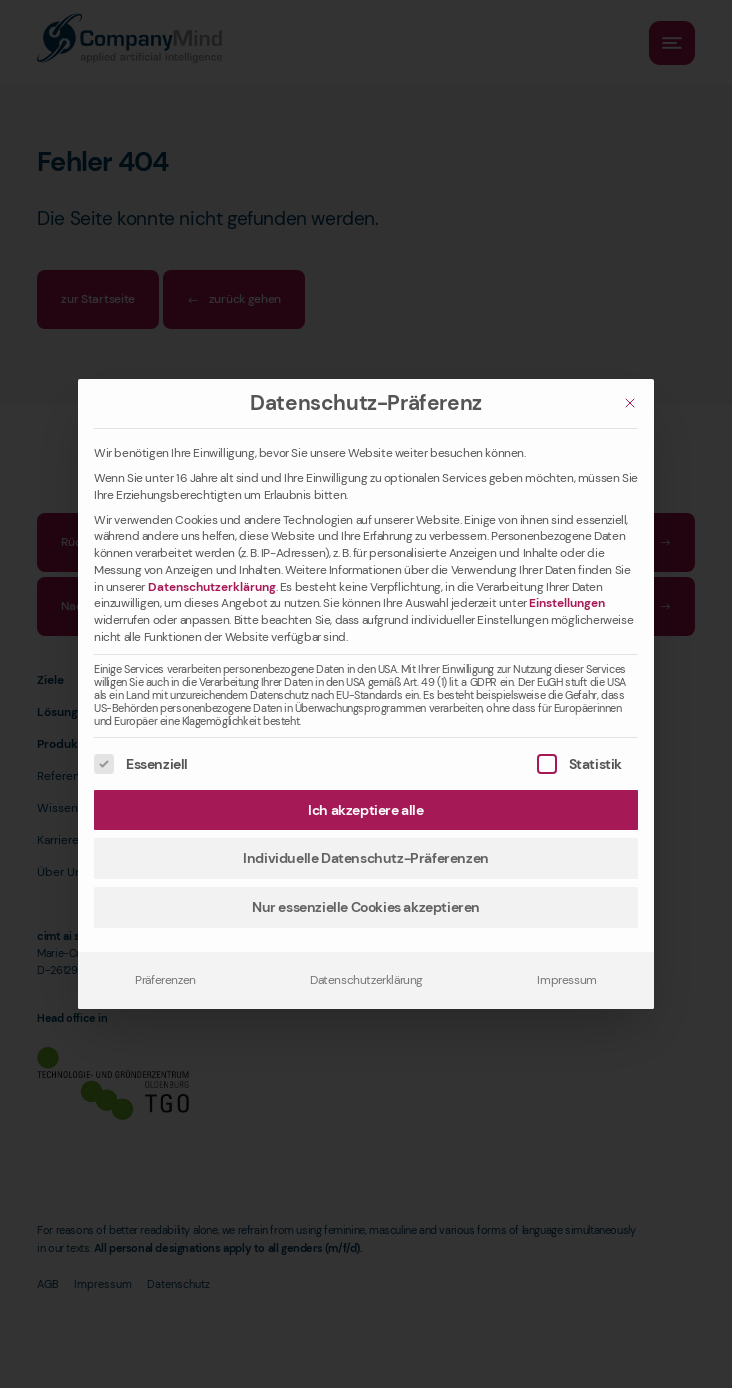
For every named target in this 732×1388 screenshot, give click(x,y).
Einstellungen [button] (567, 603)
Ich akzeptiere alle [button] (365, 810)
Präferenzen (165, 980)
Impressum (566, 980)
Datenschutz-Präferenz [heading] (366, 403)
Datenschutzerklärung (212, 587)
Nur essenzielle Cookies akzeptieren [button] (366, 907)
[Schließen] (630, 403)
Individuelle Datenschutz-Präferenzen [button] (366, 858)
